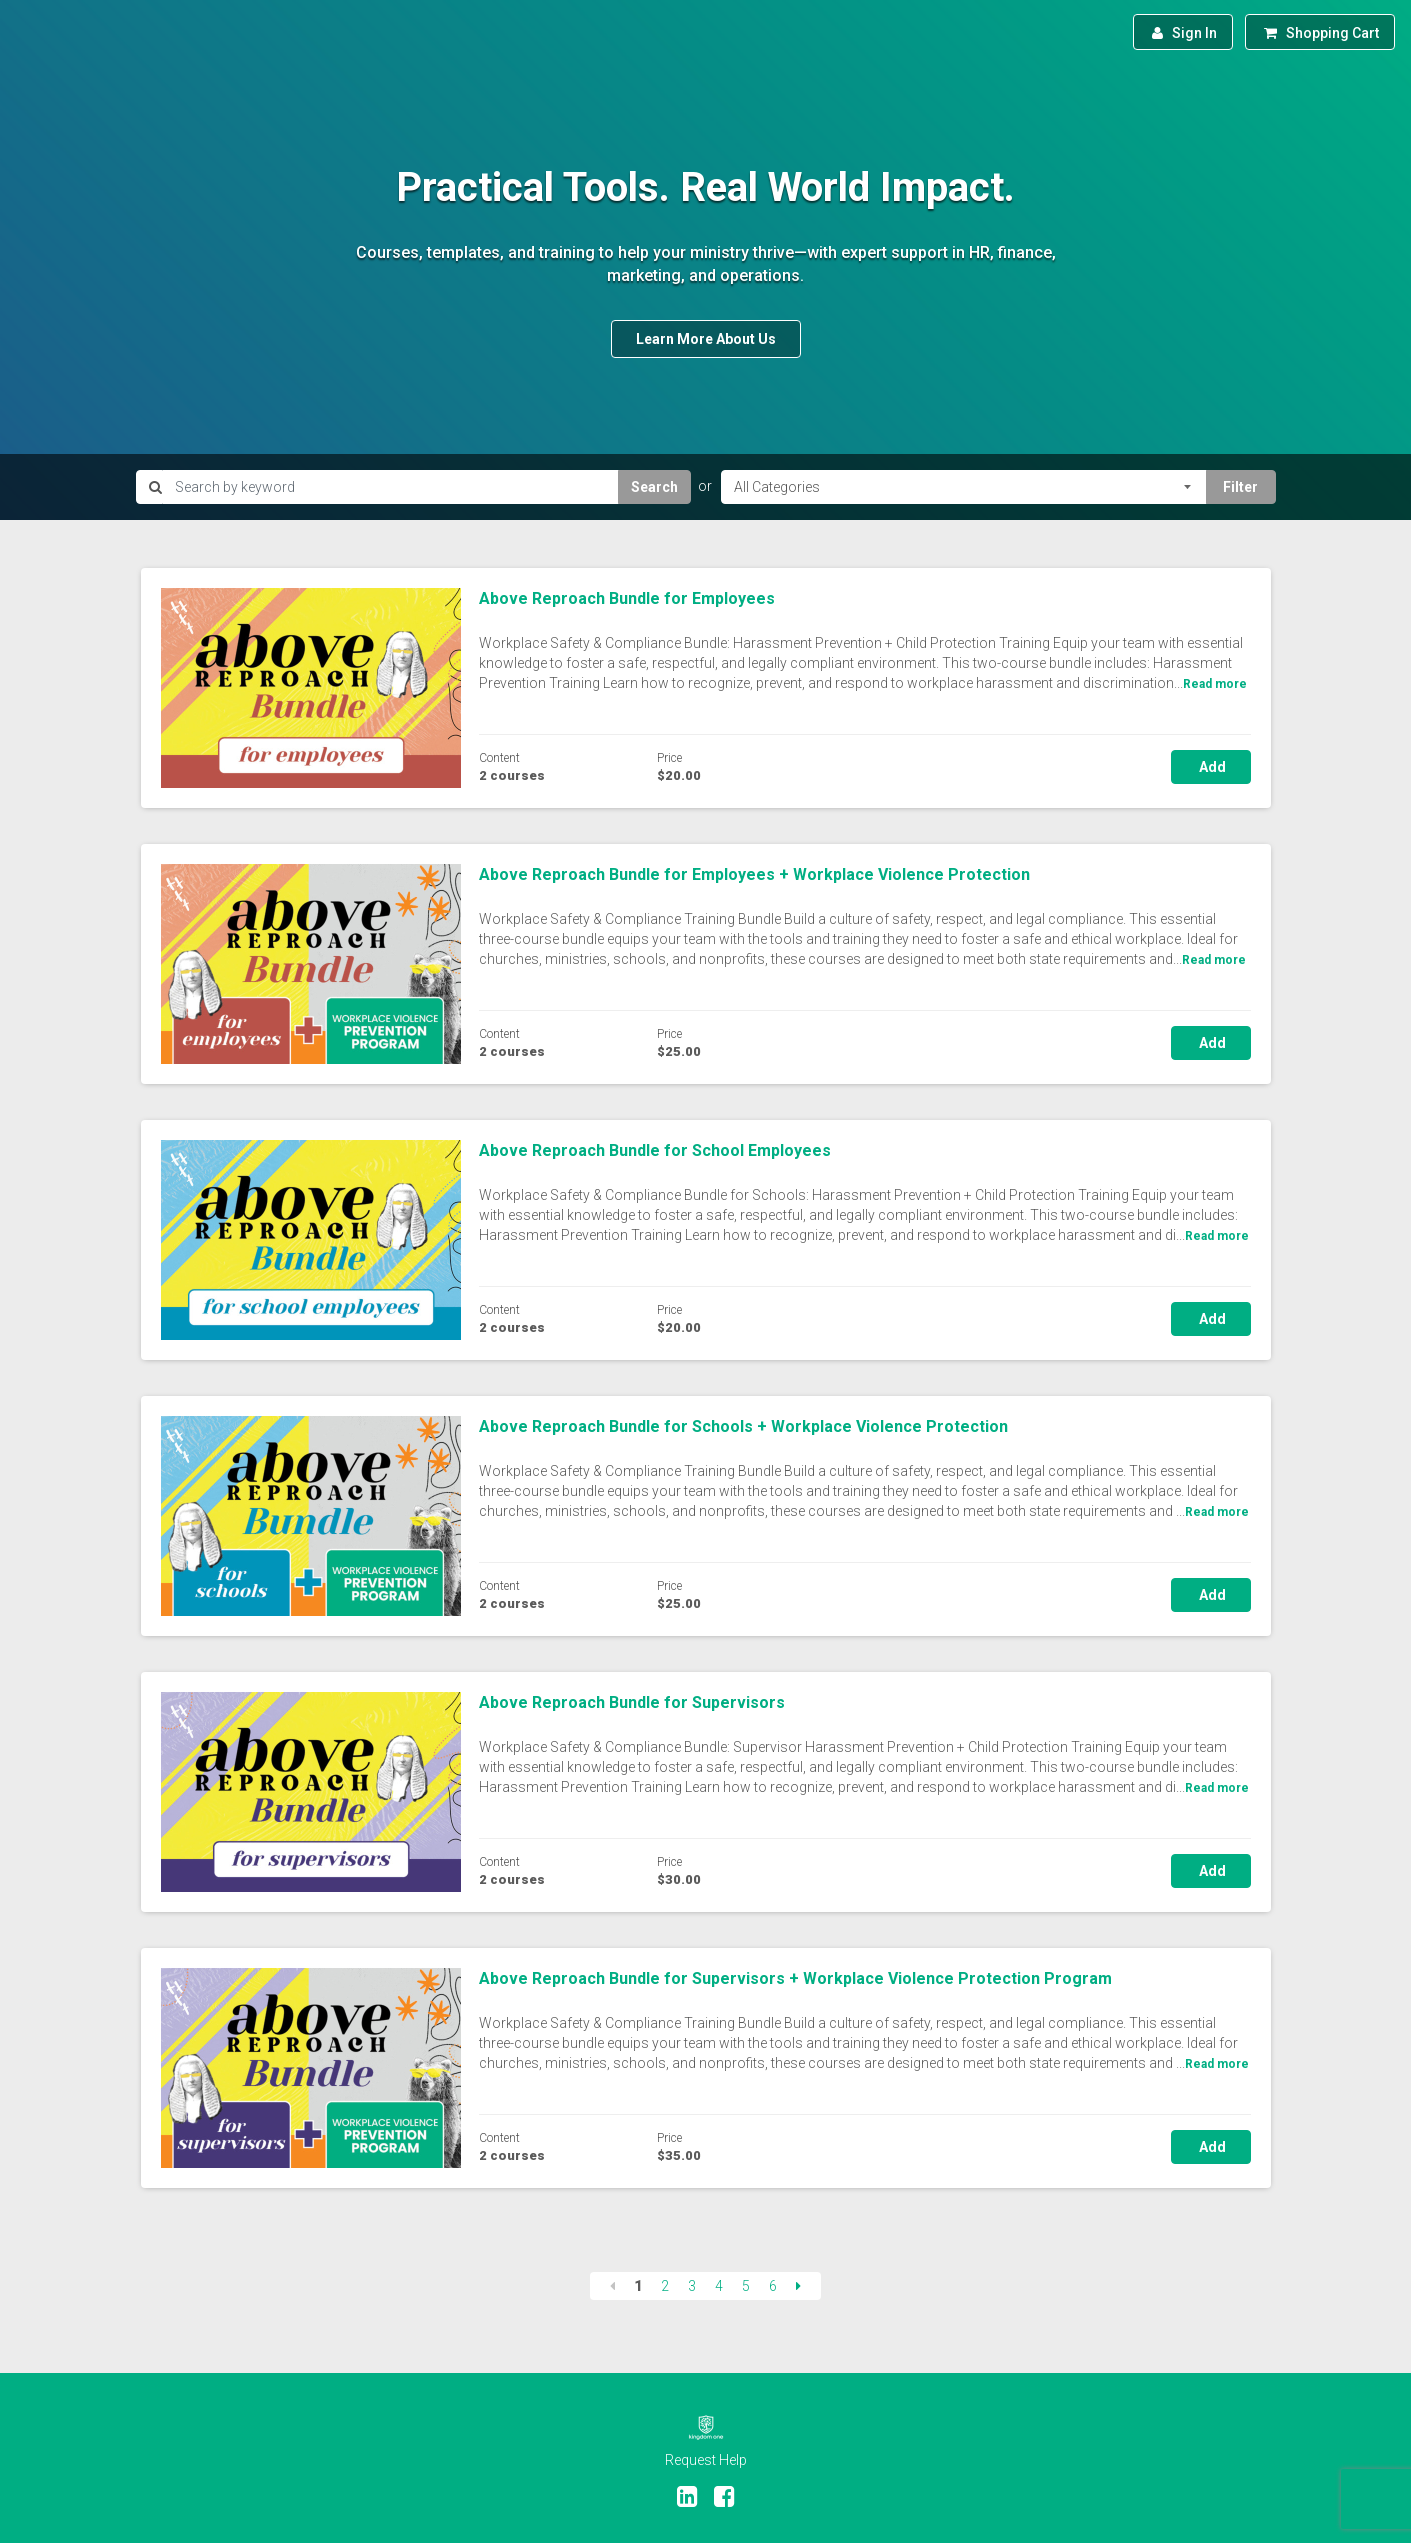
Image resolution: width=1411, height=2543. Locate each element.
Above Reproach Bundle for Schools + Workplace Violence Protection (743, 1426)
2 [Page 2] (665, 2286)
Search (654, 487)
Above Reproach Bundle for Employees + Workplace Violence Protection (754, 874)
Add (1211, 767)
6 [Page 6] (773, 2286)
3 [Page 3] (692, 2286)
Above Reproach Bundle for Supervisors (632, 1702)
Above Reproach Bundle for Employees (627, 598)
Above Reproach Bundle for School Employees (655, 1150)
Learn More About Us (706, 339)
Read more (1215, 684)
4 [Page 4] (719, 2286)
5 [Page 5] (746, 2286)
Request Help (706, 2460)
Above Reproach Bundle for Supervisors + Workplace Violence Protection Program (795, 1978)
